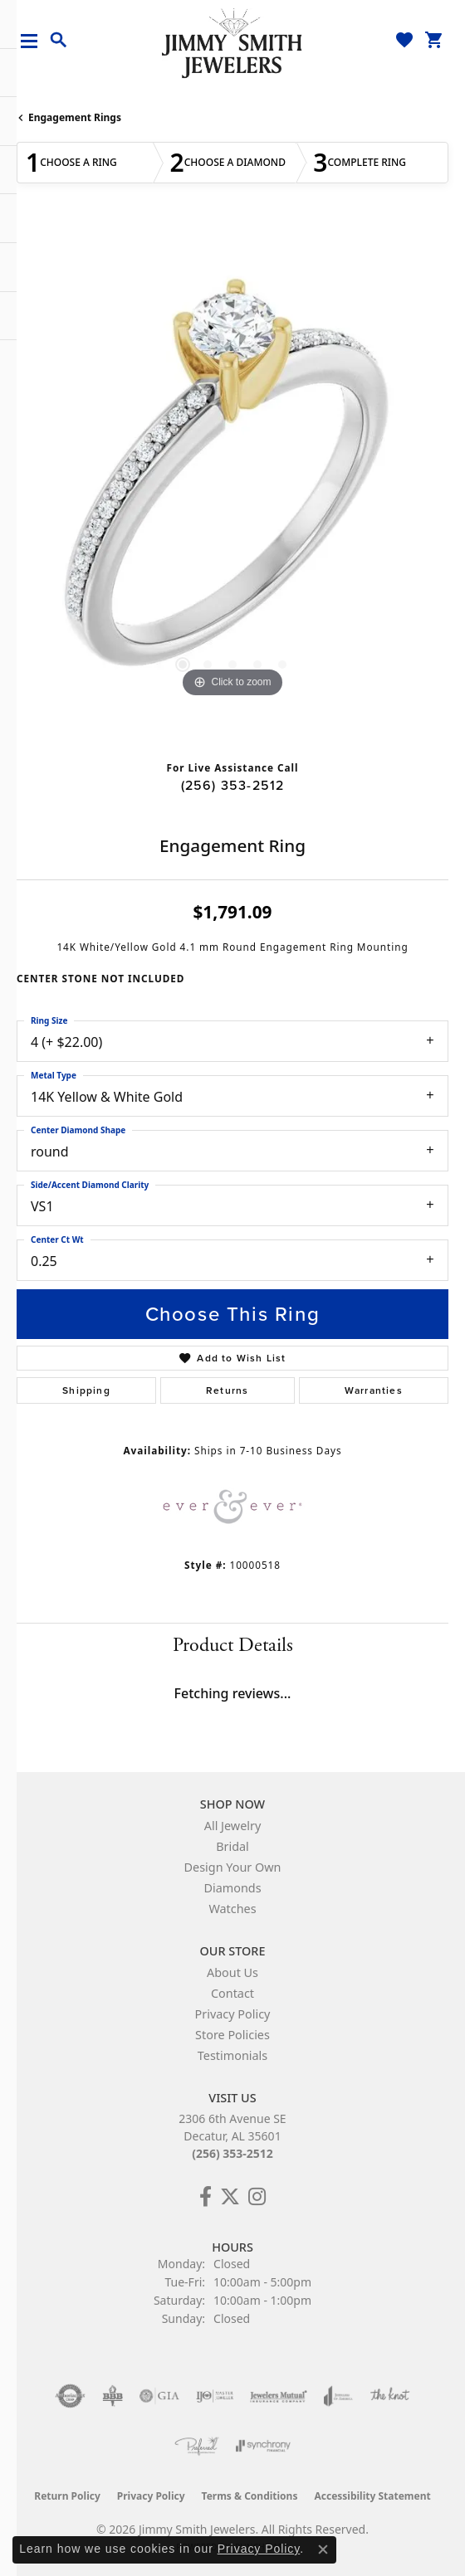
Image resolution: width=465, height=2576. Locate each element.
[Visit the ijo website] (214, 2396)
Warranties (374, 1390)
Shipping (86, 1390)
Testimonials (232, 2055)
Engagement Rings (74, 117)
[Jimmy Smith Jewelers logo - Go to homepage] (232, 42)
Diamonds (232, 1888)
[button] (59, 40)
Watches (232, 1908)
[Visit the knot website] (390, 2396)
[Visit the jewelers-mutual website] (278, 2396)
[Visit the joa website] (338, 2396)
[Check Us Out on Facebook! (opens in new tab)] (205, 2197)
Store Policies (232, 2035)
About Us (232, 1972)
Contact (232, 1993)
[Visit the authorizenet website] (70, 2396)
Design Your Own (232, 1867)
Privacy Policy (233, 2014)
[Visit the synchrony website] (263, 2445)
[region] (232, 486)
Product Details (233, 1645)
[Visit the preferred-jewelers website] (196, 2445)
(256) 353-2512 (233, 785)
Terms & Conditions (250, 2496)
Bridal (232, 1846)
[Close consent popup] (323, 2549)
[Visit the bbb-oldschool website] (112, 2396)
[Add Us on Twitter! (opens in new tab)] (230, 2197)
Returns (227, 1390)
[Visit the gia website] (159, 2396)
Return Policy (67, 2496)
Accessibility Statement (372, 2496)
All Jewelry (233, 1825)
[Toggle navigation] (35, 41)
